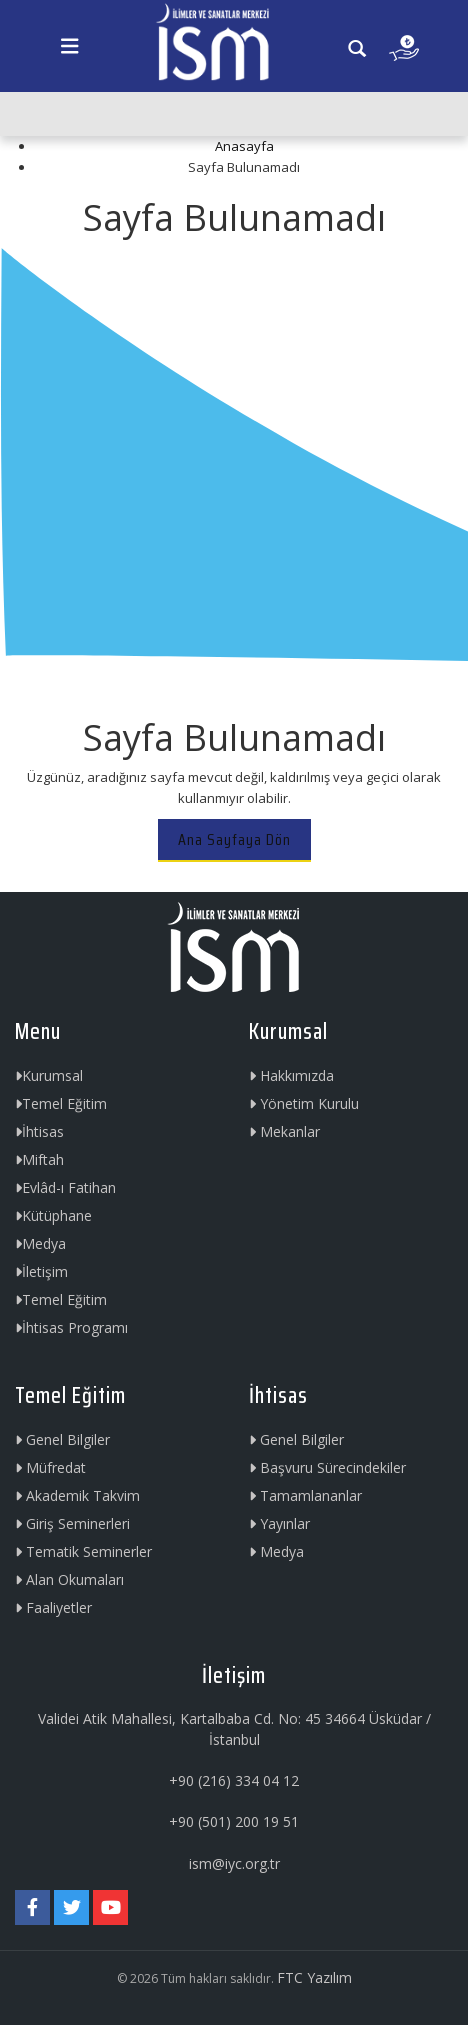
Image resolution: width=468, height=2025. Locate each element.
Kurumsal (49, 1075)
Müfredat (50, 1467)
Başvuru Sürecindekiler (327, 1467)
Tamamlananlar (305, 1495)
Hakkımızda (291, 1075)
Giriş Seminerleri (72, 1523)
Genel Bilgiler (62, 1439)
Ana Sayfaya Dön (234, 839)
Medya (40, 1243)
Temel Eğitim (61, 1103)
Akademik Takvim (77, 1495)
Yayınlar (279, 1523)
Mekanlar (284, 1131)
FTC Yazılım (314, 1977)
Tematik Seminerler (83, 1551)
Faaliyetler (53, 1607)
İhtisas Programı (71, 1327)
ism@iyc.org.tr (234, 1863)
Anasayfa (244, 146)
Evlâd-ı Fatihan (65, 1187)
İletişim (41, 1271)
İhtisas (39, 1131)
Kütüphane (53, 1215)
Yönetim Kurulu (304, 1103)
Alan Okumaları (69, 1579)
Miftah (39, 1159)
